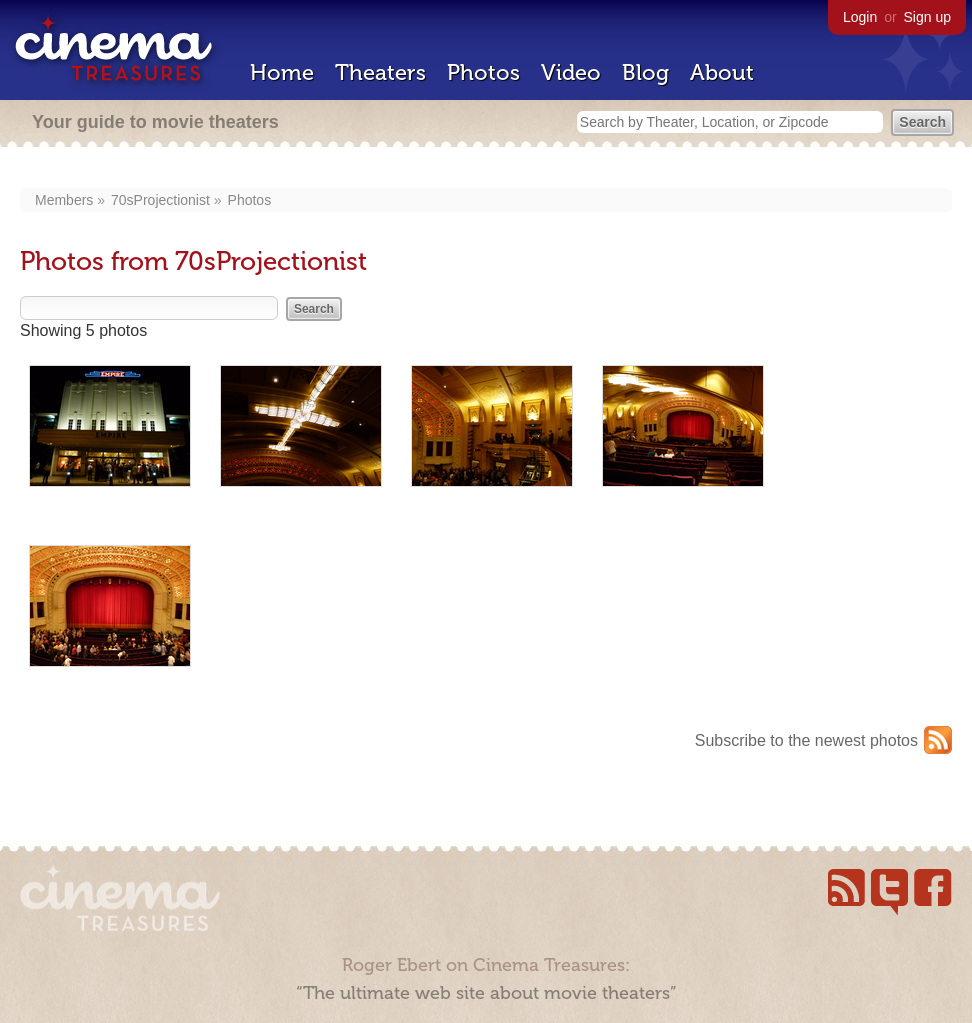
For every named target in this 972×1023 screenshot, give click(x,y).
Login (860, 17)
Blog (645, 72)
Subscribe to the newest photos (806, 740)
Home (282, 72)
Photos (483, 72)
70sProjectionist (160, 200)
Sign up (927, 17)
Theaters (380, 72)
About (722, 72)
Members (64, 200)
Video (571, 72)
